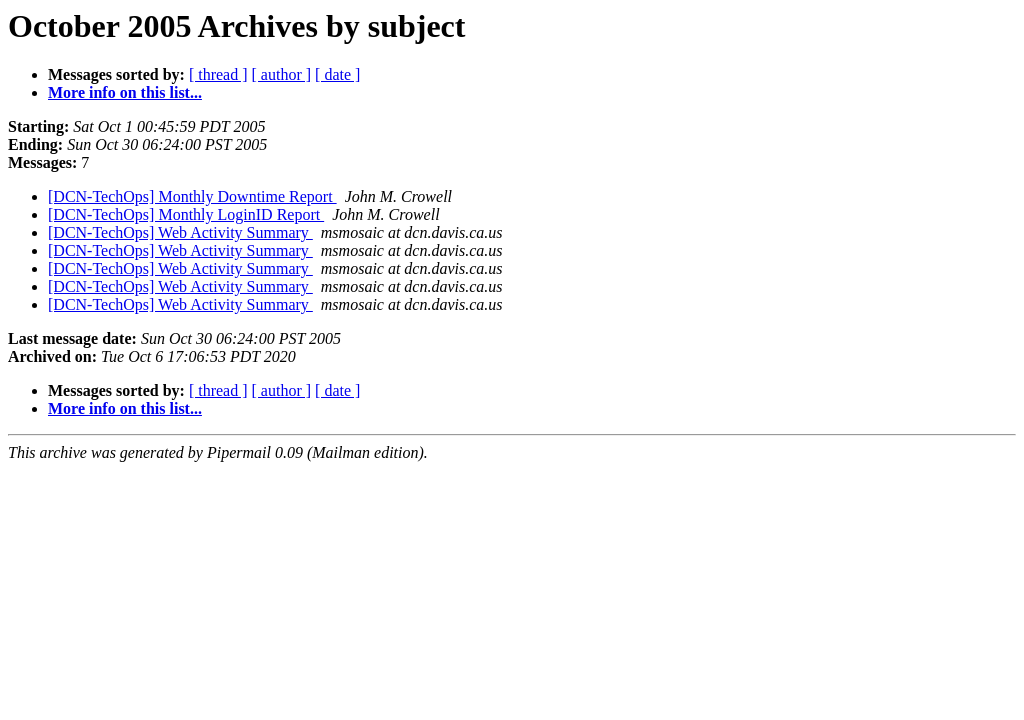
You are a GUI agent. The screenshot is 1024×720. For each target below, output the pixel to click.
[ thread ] (218, 74)
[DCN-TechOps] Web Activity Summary (180, 232)
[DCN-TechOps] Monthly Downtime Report (192, 196)
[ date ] (337, 74)
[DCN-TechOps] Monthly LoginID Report (186, 214)
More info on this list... (125, 92)
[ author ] (282, 74)
